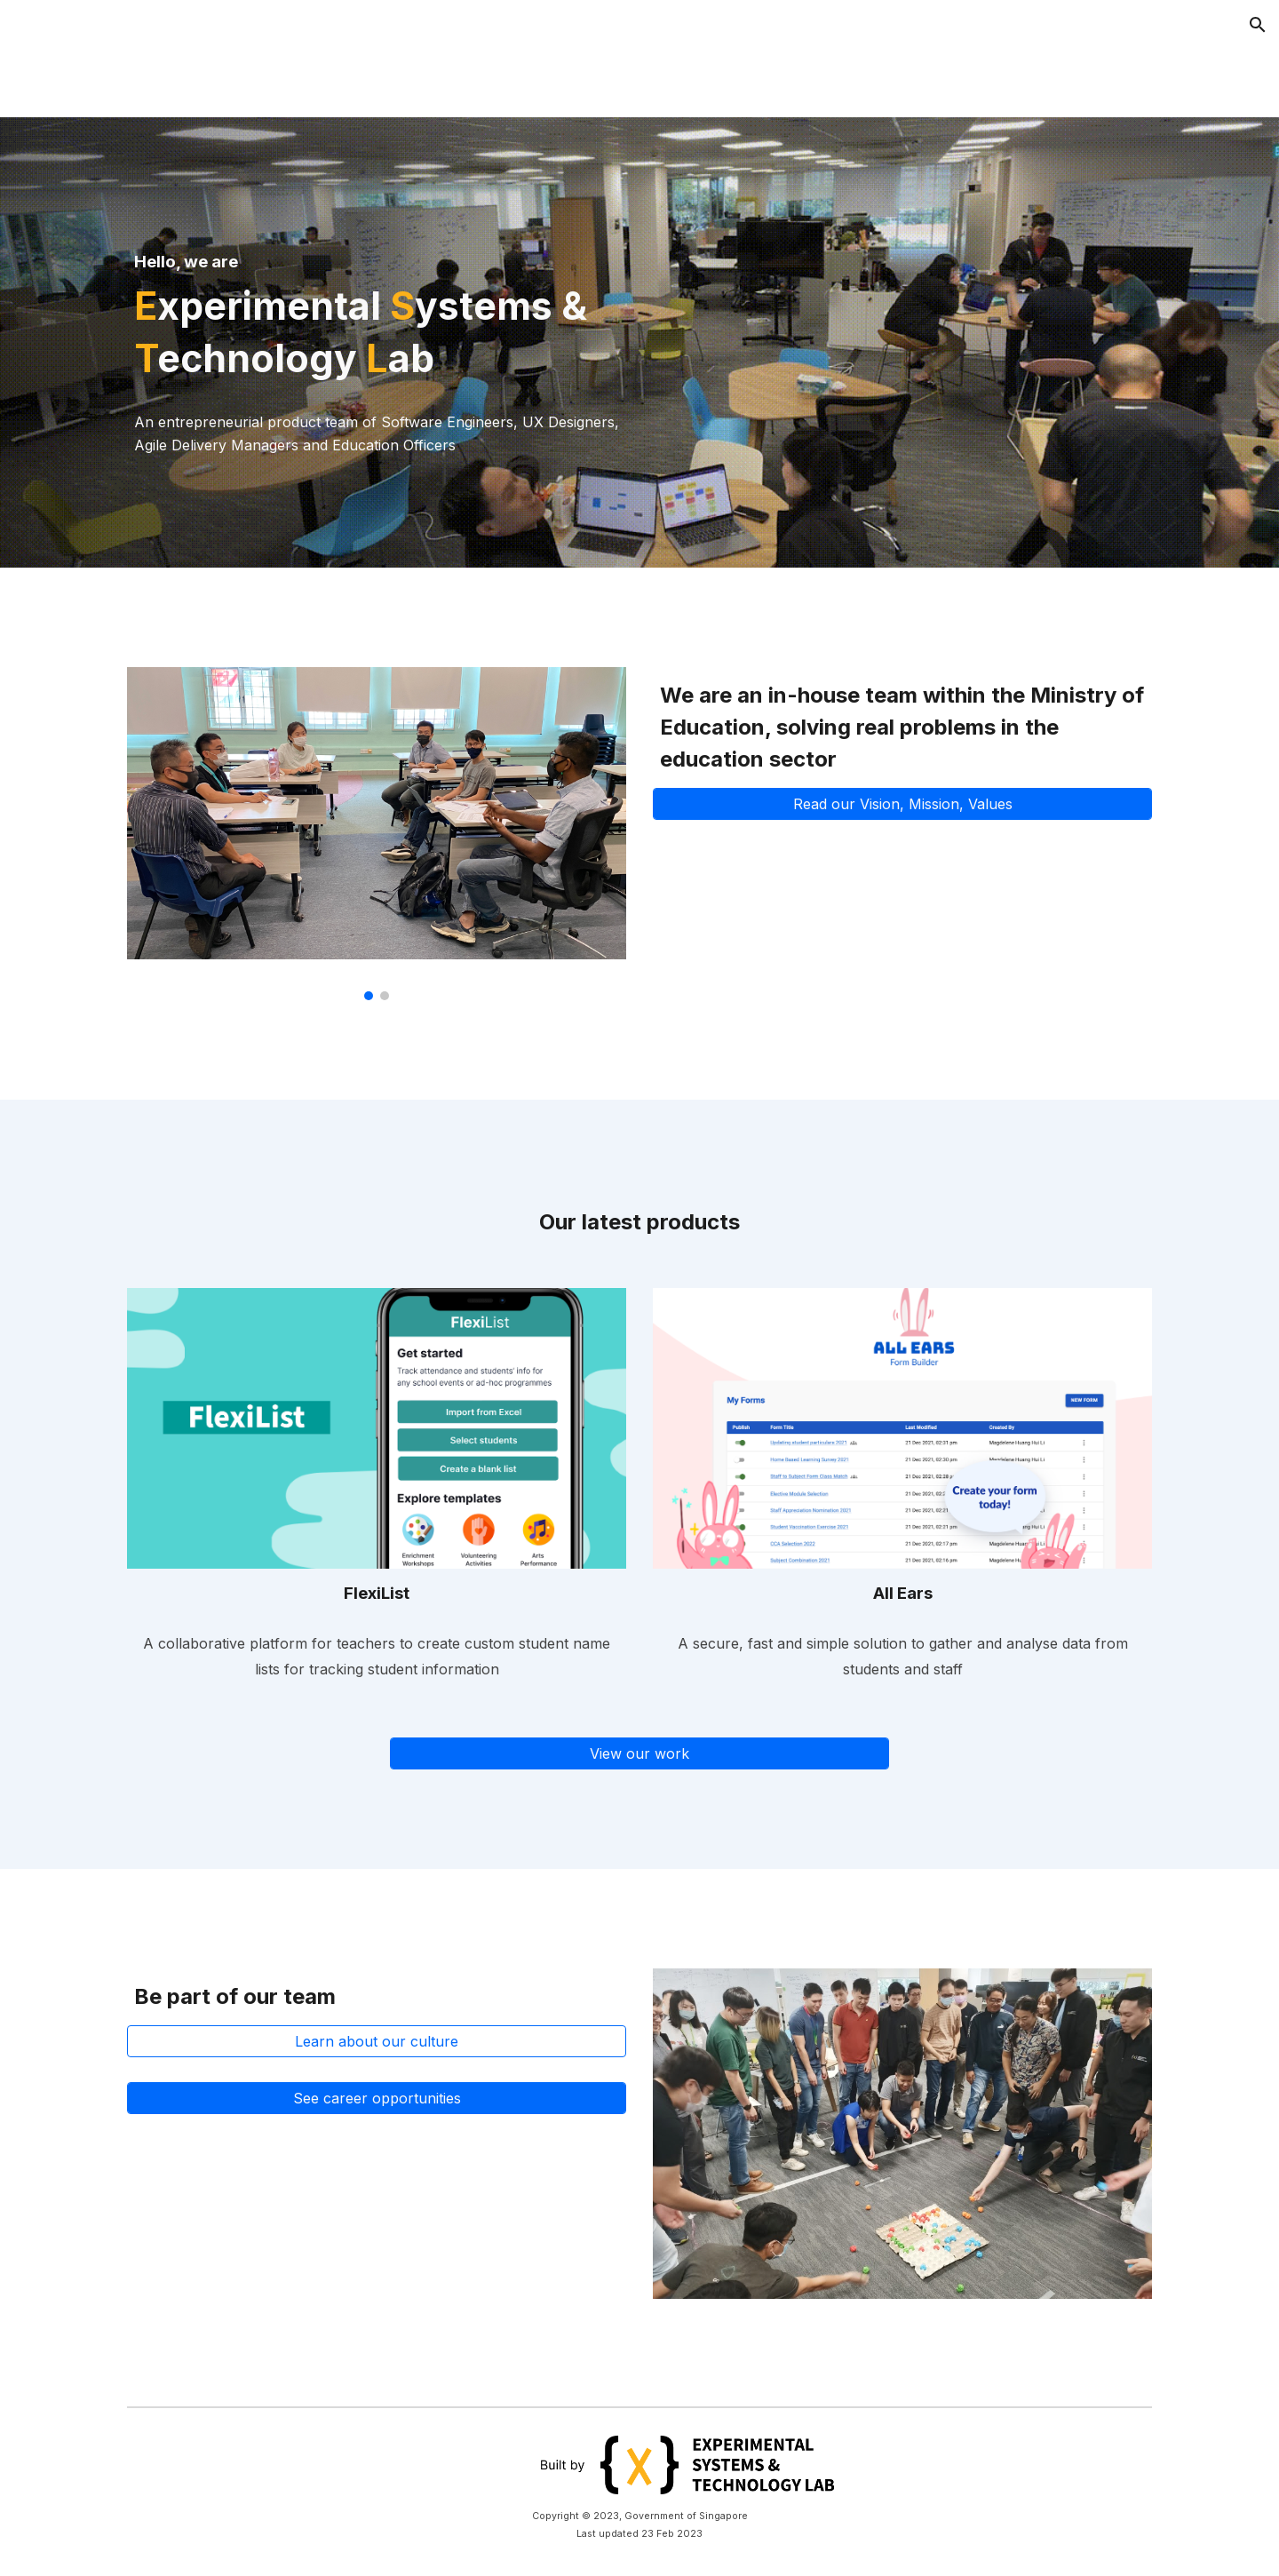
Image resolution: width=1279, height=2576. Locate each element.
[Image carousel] (376, 833)
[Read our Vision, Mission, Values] (902, 804)
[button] (1257, 25)
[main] (376, 307)
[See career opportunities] (376, 2098)
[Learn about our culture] (376, 2041)
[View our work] (639, 1753)
